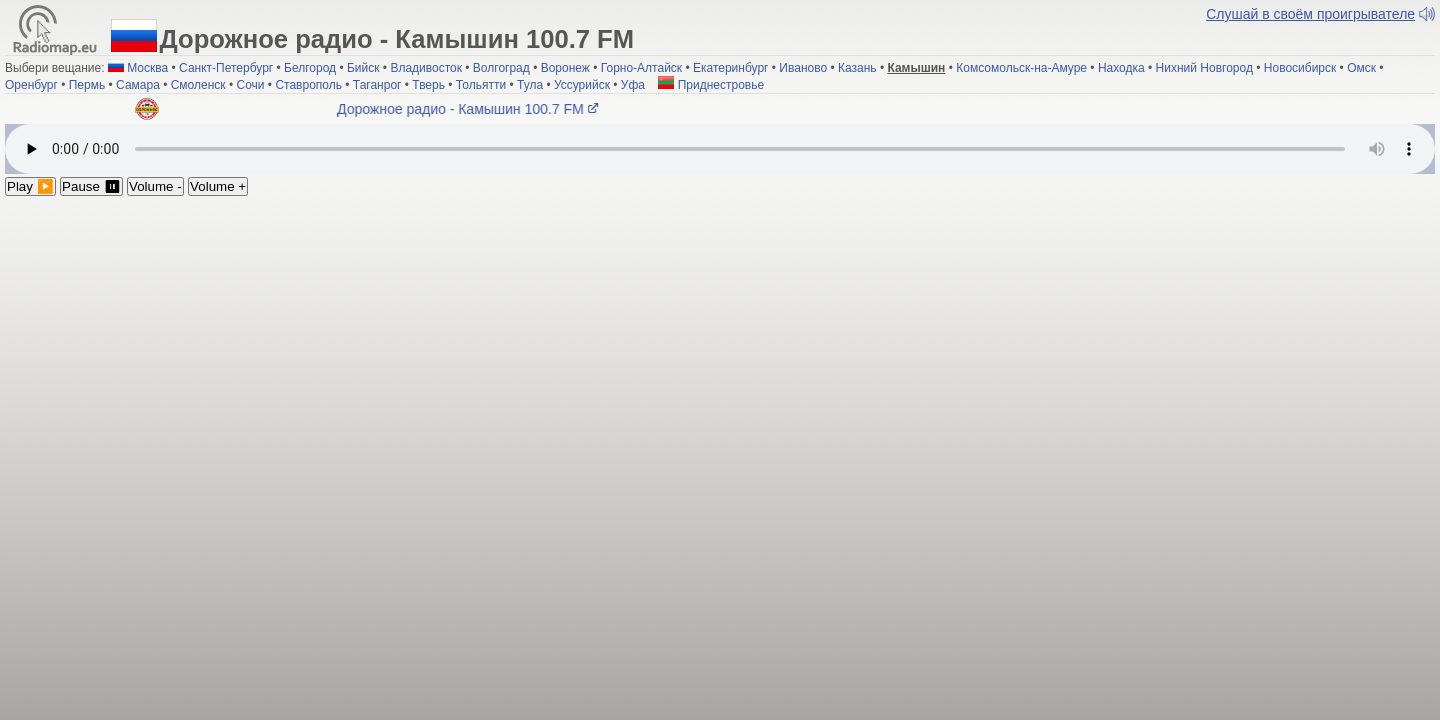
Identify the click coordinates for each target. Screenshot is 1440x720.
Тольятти (481, 85)
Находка (1121, 68)
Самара (138, 85)
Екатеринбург (731, 68)
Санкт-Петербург (226, 68)
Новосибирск (1300, 68)
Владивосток (426, 68)
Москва (147, 68)
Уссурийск (582, 85)
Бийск (363, 68)
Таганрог (377, 85)
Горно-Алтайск (641, 68)
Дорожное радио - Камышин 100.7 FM (471, 109)
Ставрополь (308, 85)
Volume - (155, 186)
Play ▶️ (30, 186)
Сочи (250, 85)
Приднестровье (711, 85)
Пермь (87, 85)
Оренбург (31, 85)
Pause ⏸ (91, 186)
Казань (857, 68)
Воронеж (565, 68)
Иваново (803, 68)
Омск (1361, 68)
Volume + (218, 186)
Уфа (633, 85)
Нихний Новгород (1204, 68)
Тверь (428, 85)
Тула (530, 85)
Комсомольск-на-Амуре (1021, 68)
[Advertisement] (720, 346)
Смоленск (198, 85)
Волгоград (501, 68)
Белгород (310, 68)
